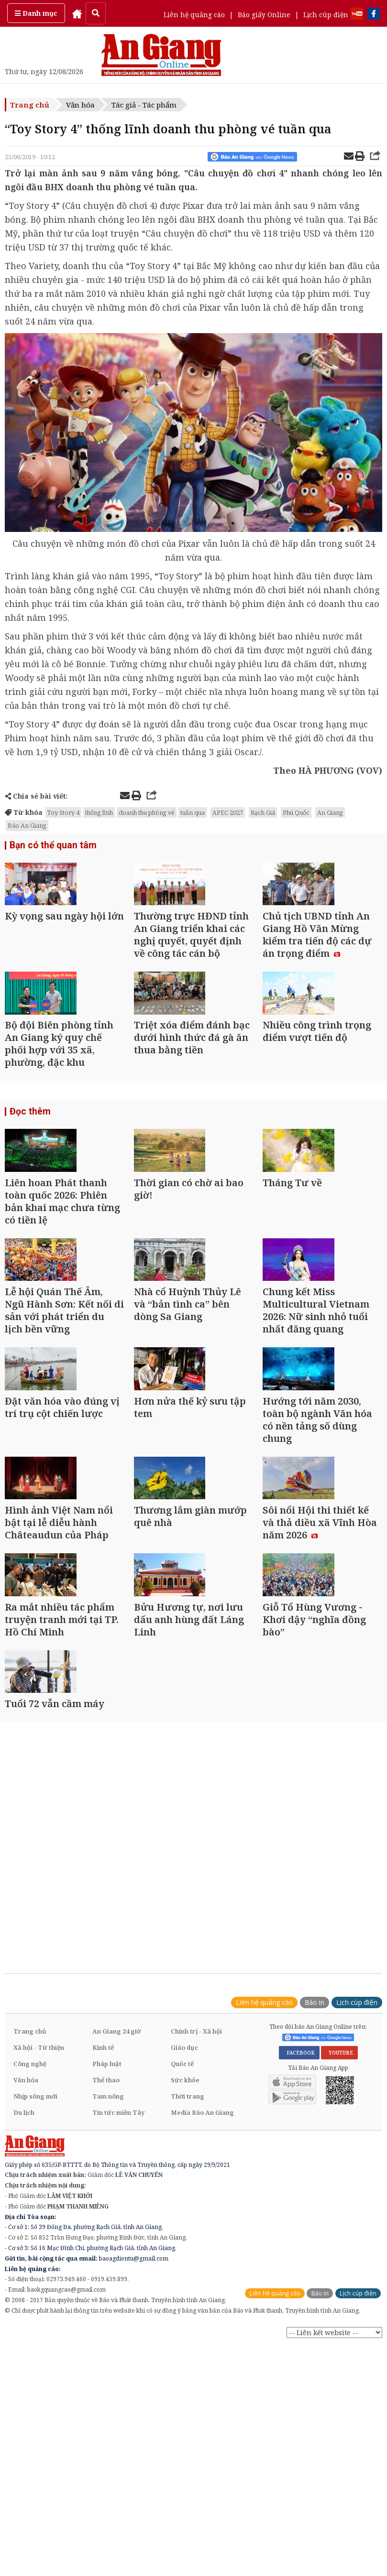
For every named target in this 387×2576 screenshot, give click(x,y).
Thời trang (187, 2329)
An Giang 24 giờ (116, 2264)
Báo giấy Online (264, 14)
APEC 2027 (227, 812)
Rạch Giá (263, 812)
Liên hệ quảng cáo (194, 14)
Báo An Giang (27, 825)
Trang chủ (29, 104)
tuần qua (192, 812)
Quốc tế (182, 2296)
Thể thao (106, 2312)
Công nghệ (29, 2296)
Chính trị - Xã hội (196, 2264)
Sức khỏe (185, 2312)
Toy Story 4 (63, 812)
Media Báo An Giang (202, 2345)
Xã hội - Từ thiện (38, 2280)
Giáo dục (184, 2280)
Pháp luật (107, 2296)
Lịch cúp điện (325, 14)
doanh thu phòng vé (147, 812)
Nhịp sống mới (35, 2329)
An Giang (330, 812)
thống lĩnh (99, 812)
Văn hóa (80, 104)
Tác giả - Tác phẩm (144, 104)
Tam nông (108, 2329)
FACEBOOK (299, 2285)
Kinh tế (103, 2280)
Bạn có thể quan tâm (50, 846)
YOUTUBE (339, 2285)
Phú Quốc (296, 812)
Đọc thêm (28, 1172)
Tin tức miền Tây (118, 2345)
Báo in (314, 2235)
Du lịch (23, 2345)
